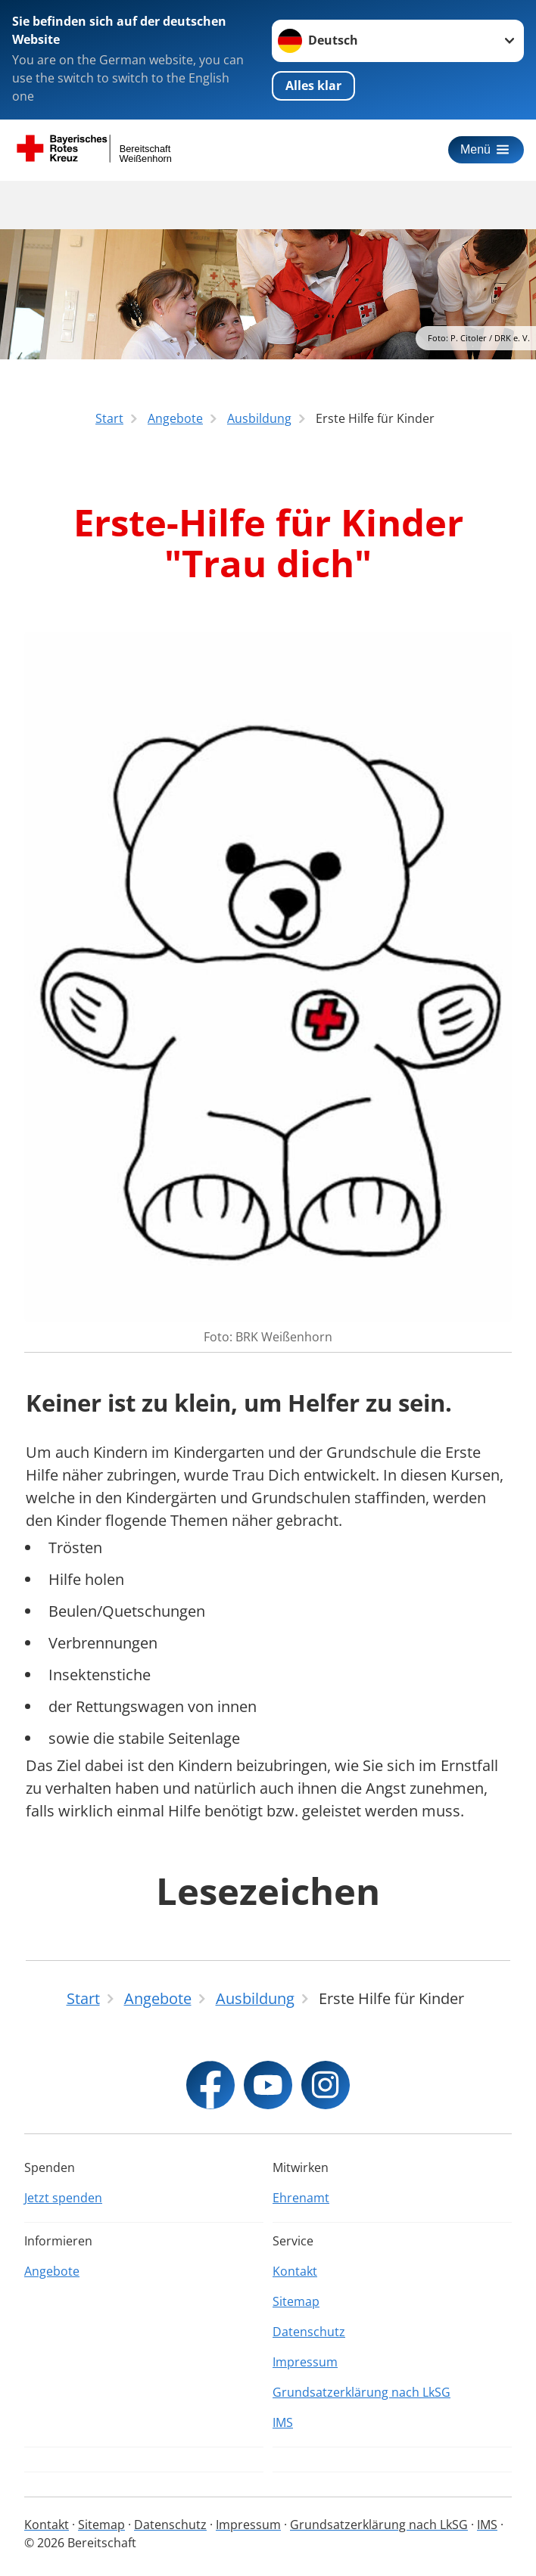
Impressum (305, 2362)
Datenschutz (309, 2331)
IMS (283, 2422)
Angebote (51, 2271)
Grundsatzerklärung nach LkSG (361, 2392)
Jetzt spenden (63, 2197)
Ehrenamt (301, 2197)
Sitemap (296, 2301)
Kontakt (295, 2271)
